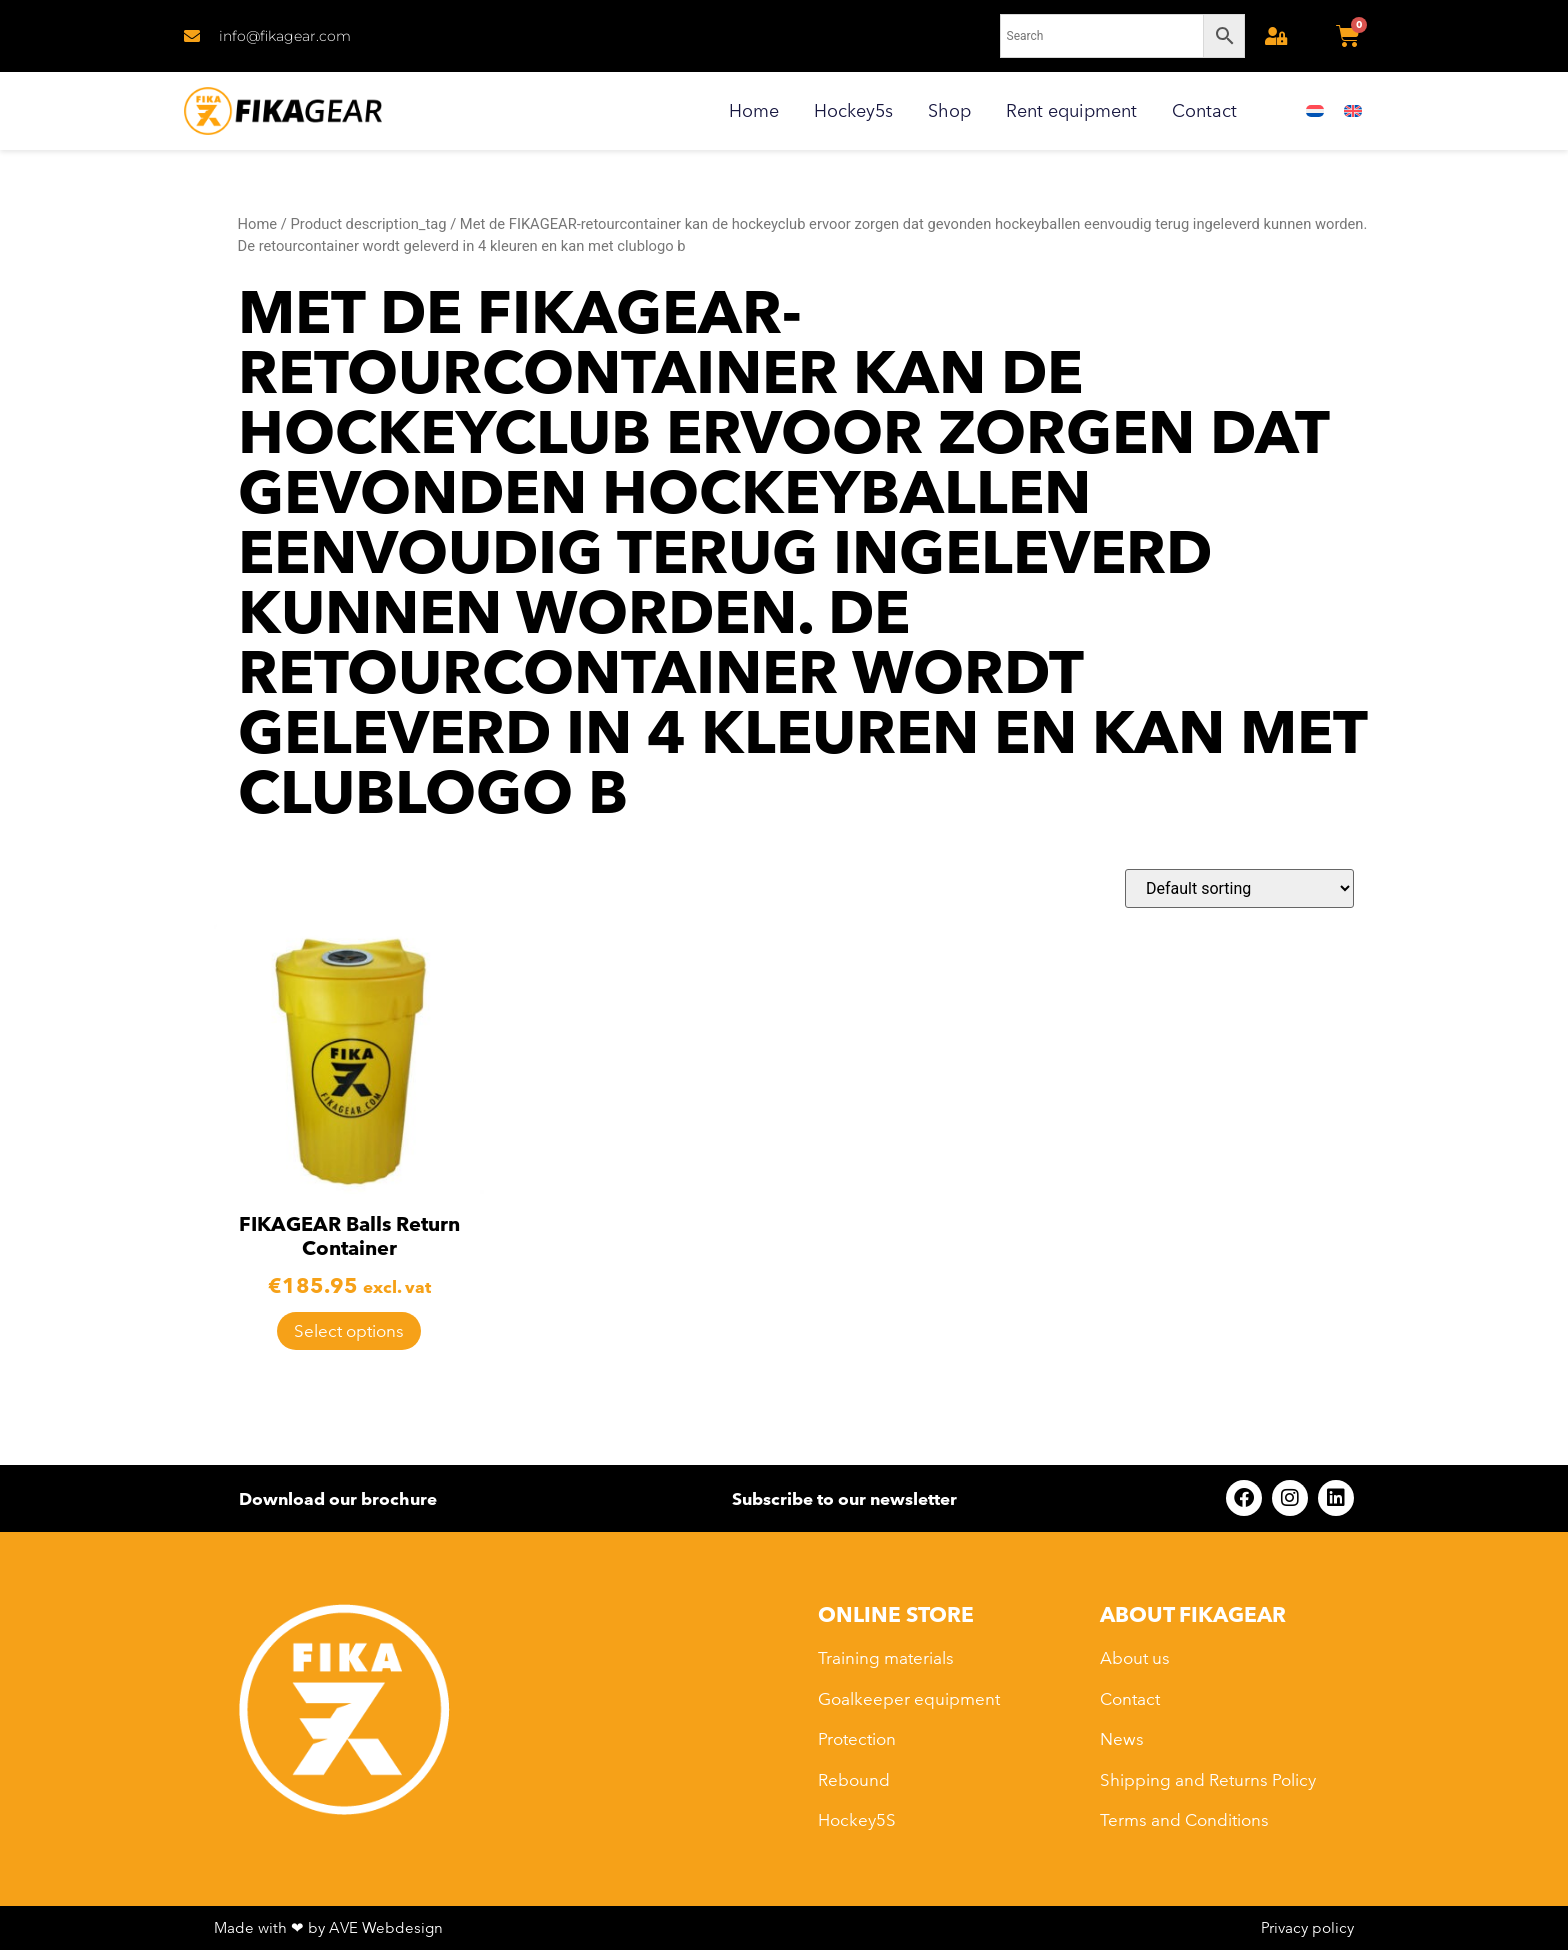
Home (754, 110)
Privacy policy (1307, 1927)
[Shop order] (1239, 888)
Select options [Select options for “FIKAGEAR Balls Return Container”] (349, 1330)
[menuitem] (1315, 111)
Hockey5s (853, 110)
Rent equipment (1071, 110)
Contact (1204, 110)
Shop (949, 110)
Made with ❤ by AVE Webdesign (328, 1927)
